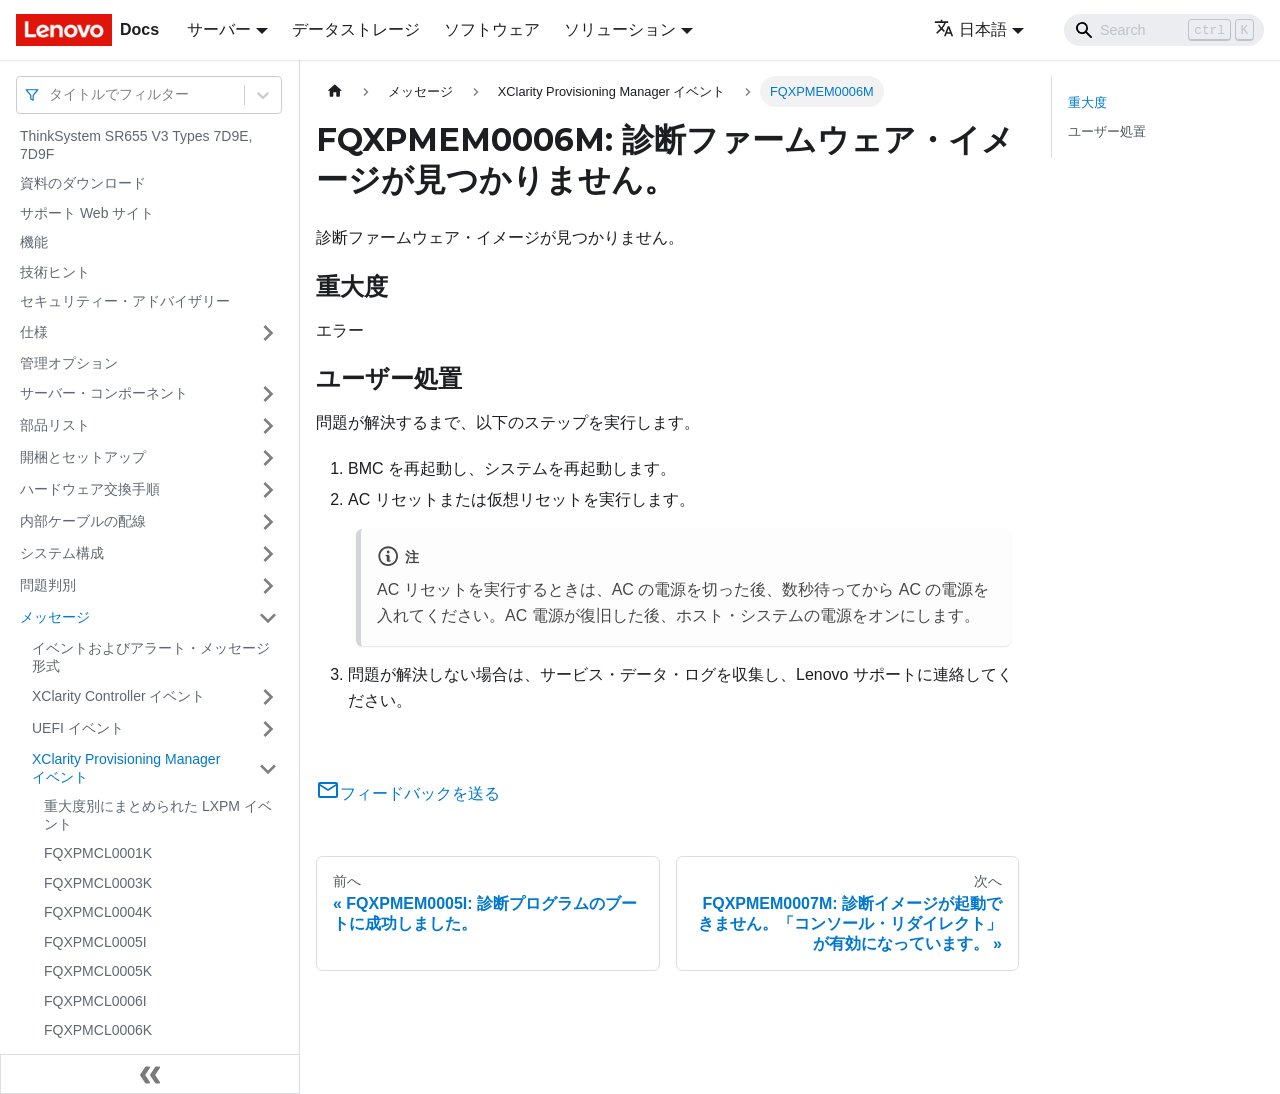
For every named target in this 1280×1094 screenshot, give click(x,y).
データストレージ (356, 29)
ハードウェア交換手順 (90, 489)
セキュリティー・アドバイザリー (125, 301)
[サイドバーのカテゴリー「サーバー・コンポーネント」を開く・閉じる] (268, 394)
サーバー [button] (219, 29)
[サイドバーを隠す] (150, 1074)
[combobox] (51, 94)
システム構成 (62, 553)
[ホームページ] (335, 91)
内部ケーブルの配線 (83, 521)
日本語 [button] (970, 29)
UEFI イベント (78, 728)
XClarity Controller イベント (118, 696)
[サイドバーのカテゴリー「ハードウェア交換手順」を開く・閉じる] (268, 490)
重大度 (1087, 102)
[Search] (1164, 30)
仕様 (34, 332)
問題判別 (48, 585)
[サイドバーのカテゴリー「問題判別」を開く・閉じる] (268, 586)
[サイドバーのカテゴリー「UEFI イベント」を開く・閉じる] (268, 729)
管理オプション (69, 363)
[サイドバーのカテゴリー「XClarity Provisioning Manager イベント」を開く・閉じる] (268, 768)
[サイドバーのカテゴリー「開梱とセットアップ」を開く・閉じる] (268, 458)
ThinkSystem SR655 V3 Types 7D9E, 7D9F (136, 145)
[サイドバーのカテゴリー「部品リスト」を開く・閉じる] (268, 426)
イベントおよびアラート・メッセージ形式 (151, 657)
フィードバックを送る (408, 793)
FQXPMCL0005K (98, 971)
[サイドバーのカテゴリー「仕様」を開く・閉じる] (268, 333)
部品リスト (55, 425)
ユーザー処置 (1107, 131)
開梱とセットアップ (83, 457)
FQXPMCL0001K (98, 853)
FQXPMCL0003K (98, 883)
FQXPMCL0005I (95, 942)
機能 (34, 242)
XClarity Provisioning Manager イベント (126, 768)
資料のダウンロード (83, 183)
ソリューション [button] (620, 29)
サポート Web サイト (87, 213)
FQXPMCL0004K (98, 912)
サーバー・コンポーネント (104, 393)
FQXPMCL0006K (98, 1030)
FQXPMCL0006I (95, 1001)
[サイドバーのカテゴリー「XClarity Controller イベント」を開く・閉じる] (268, 697)
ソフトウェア (492, 29)
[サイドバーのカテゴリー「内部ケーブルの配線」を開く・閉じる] (268, 522)
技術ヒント (55, 272)
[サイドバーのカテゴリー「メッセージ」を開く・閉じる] (268, 618)
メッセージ (55, 617)
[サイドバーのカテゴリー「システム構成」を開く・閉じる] (268, 554)
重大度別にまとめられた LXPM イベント (158, 815)
